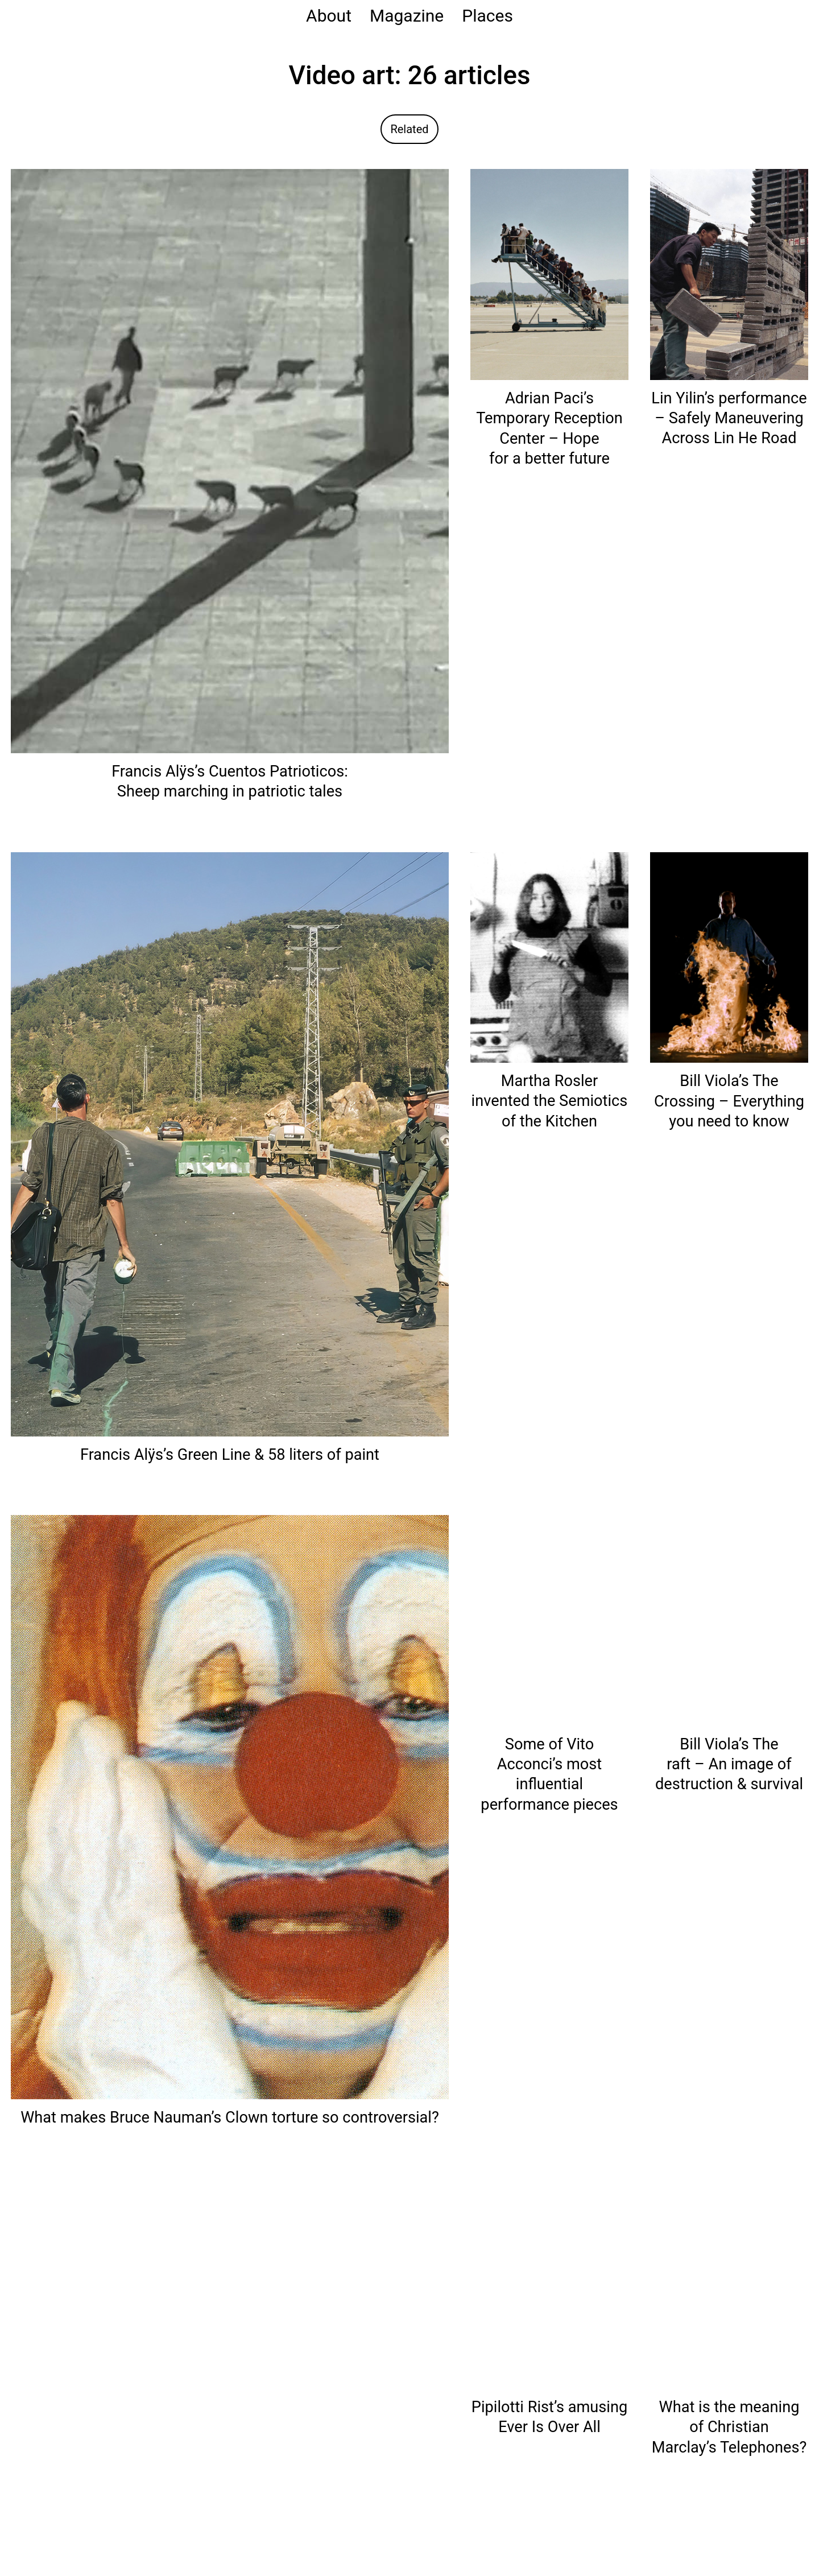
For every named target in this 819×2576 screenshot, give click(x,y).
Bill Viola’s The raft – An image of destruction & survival (729, 1764)
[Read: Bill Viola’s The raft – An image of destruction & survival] (729, 1620)
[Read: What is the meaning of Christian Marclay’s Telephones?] (729, 2282)
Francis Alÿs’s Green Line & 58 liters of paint (229, 1455)
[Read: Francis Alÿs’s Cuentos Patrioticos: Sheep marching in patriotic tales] (230, 460)
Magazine (407, 16)
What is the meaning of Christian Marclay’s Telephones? (729, 2427)
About (328, 16)
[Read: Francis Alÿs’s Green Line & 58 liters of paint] (230, 1143)
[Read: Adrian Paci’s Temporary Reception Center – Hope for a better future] (549, 274)
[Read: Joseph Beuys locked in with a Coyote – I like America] (230, 2469)
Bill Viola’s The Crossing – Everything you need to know (729, 1101)
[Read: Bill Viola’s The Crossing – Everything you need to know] (729, 956)
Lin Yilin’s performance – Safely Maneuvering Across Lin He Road (728, 418)
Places (487, 16)
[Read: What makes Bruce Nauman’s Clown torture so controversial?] (230, 1806)
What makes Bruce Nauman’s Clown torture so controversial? (229, 2117)
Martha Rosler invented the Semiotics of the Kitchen (549, 1101)
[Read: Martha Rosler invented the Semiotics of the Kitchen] (549, 956)
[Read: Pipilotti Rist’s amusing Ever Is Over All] (549, 2282)
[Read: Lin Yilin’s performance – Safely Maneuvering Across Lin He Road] (729, 273)
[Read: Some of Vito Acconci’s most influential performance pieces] (549, 1620)
